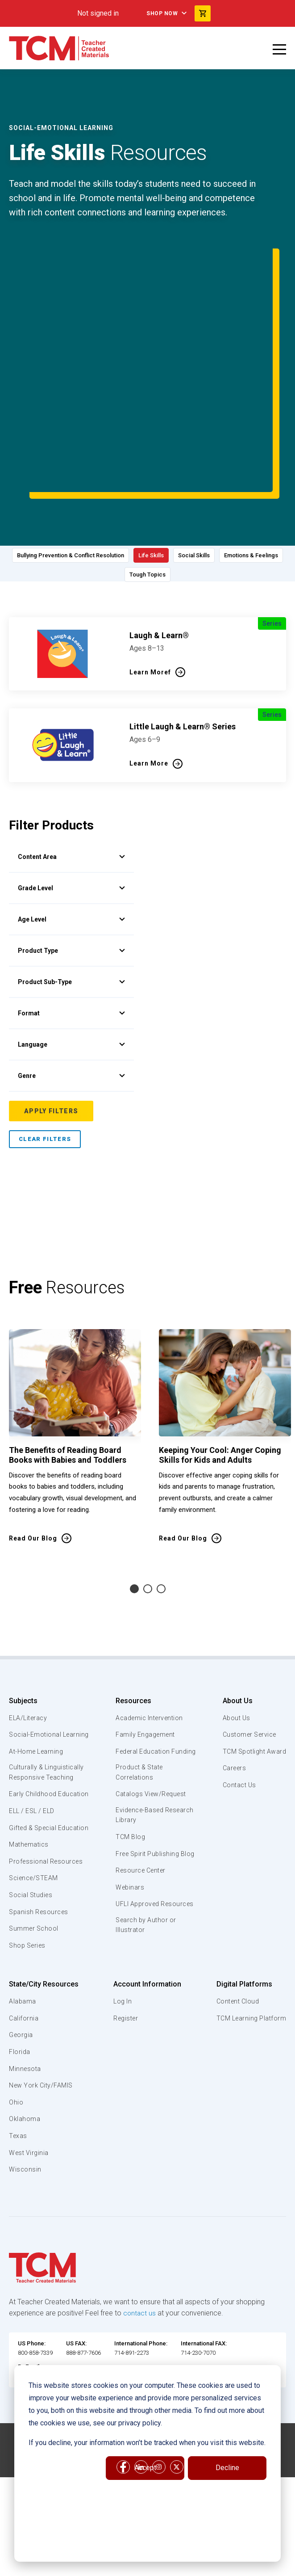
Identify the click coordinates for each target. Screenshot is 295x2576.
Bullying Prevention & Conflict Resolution (95, 475)
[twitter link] (176, 2409)
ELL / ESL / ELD (34, 1751)
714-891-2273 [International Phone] (131, 2302)
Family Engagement (145, 1653)
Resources (132, 1618)
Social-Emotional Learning (35, 1657)
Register (125, 1968)
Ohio (16, 2052)
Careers (232, 1686)
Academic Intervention (150, 1636)
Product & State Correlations (140, 1701)
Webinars (129, 1828)
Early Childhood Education (33, 1728)
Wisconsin (25, 2119)
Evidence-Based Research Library (141, 1745)
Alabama (23, 1951)
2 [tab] (147, 1506)
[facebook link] (123, 2409)
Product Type (71, 868)
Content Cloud (236, 1951)
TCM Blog (129, 1768)
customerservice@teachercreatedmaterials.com (78, 2325)
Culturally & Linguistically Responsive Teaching (48, 1701)
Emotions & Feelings (117, 500)
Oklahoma (24, 2069)
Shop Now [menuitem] (162, 13)
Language (71, 962)
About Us (234, 1618)
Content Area (71, 774)
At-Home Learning (37, 1679)
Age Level (71, 837)
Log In (121, 1951)
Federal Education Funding (143, 1674)
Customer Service (248, 1653)
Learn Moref (150, 589)
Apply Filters (51, 1028)
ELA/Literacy (29, 1636)
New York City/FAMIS (42, 2035)
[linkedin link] (141, 2409)
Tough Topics (187, 500)
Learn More (148, 681)
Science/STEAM (35, 1828)
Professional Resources (47, 1811)
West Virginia (30, 2102)
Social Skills (242, 475)
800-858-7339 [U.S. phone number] (35, 2302)
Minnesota (25, 2019)
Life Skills (189, 475)
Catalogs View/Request (152, 1723)
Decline (227, 2467)
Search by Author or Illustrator (146, 1876)
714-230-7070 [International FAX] (198, 2302)
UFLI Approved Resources (137, 1849)
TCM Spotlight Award (253, 1669)
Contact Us (237, 1703)
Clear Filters (45, 1056)
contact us (140, 2263)
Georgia (21, 1985)
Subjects (23, 1618)
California (24, 1968)
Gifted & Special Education (35, 1772)
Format (71, 930)
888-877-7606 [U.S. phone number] (83, 2302)
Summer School (35, 1878)
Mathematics (30, 1794)
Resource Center (141, 1811)
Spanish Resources (40, 1861)
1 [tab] (134, 1506)
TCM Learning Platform (250, 1968)
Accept (145, 2467)
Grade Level (71, 805)
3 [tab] (161, 1506)
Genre (71, 993)
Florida (20, 2002)
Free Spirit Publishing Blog (148, 1789)
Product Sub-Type (71, 899)
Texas (18, 2086)
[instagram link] (159, 2409)
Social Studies (32, 1845)
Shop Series (29, 1895)
